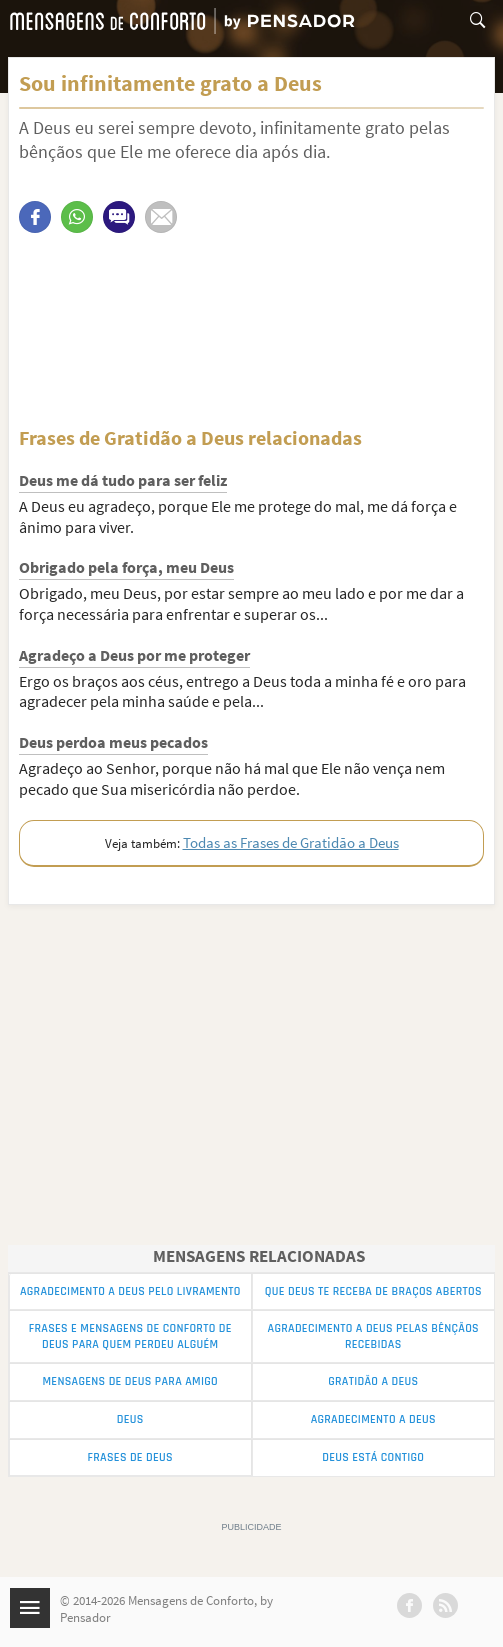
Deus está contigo (373, 1457)
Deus (130, 1419)
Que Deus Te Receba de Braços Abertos (373, 1291)
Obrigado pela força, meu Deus (126, 567)
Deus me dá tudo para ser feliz (123, 480)
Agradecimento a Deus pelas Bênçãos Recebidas (373, 1336)
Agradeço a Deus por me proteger (134, 655)
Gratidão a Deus (373, 1381)
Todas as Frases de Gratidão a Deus (291, 842)
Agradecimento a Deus (373, 1419)
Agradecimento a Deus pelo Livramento (130, 1291)
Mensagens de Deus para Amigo (130, 1381)
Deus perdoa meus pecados (113, 742)
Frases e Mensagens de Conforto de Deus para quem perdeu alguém (130, 1336)
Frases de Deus (130, 1457)
